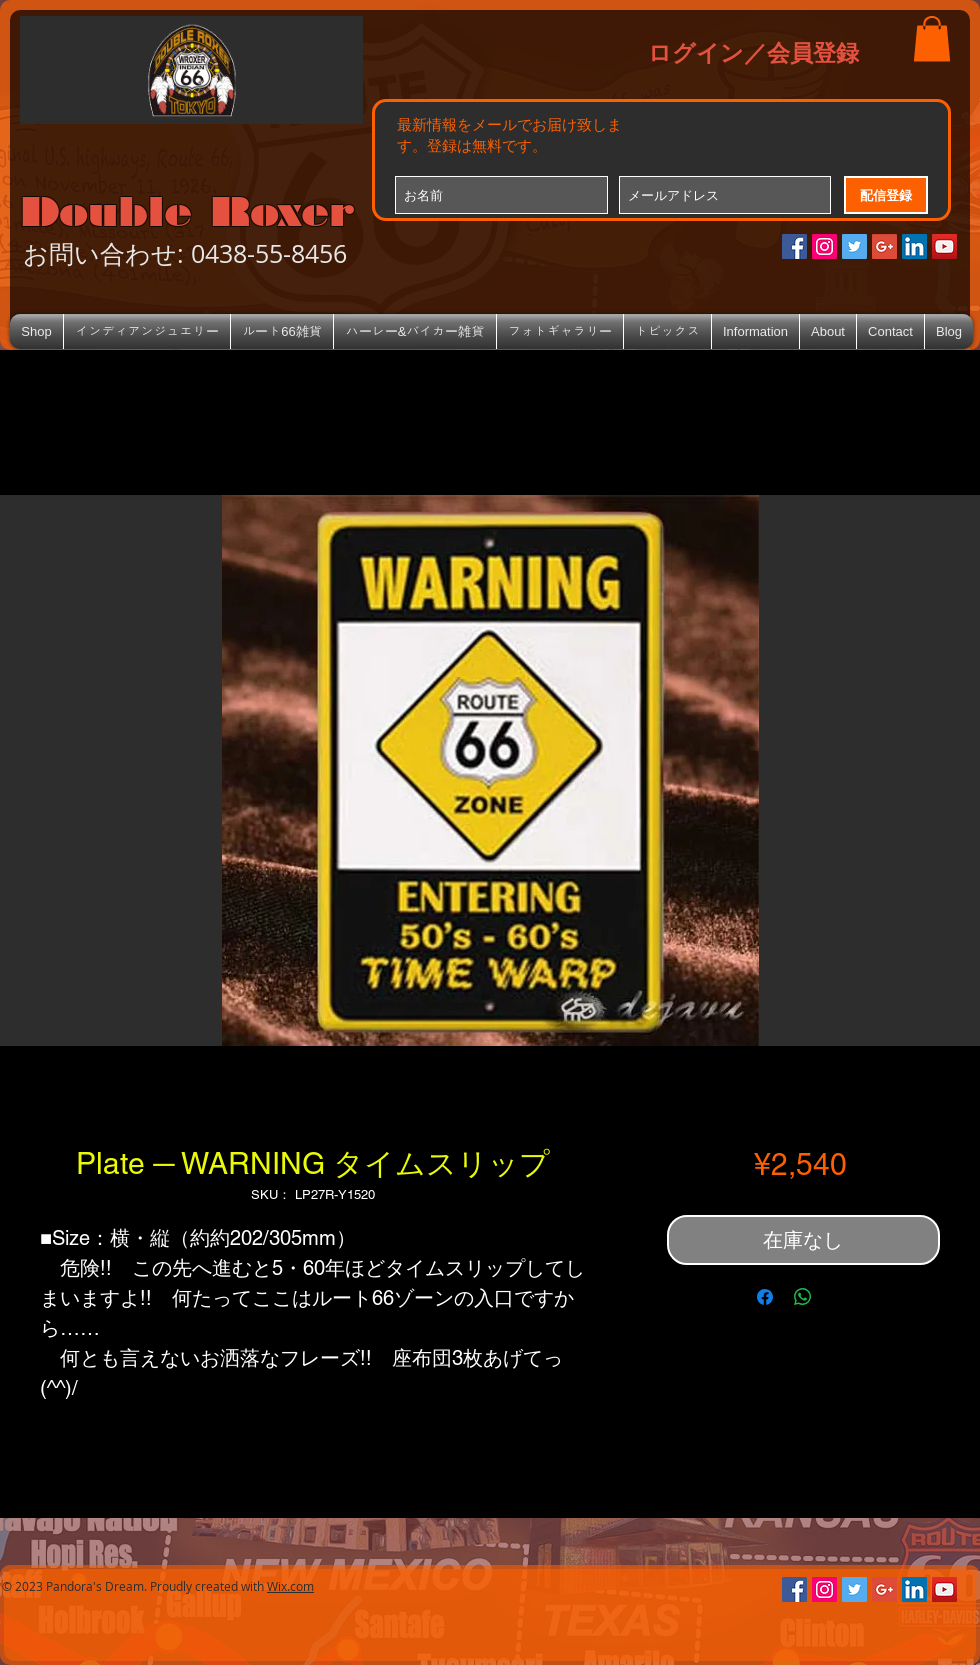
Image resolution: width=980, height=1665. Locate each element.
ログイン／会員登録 (753, 52)
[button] (932, 38)
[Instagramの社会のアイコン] (824, 246)
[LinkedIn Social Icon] (914, 246)
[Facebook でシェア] (765, 1297)
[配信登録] (886, 195)
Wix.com (290, 1586)
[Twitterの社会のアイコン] (854, 246)
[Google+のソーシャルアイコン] (884, 246)
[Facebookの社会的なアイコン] (794, 246)
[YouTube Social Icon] (944, 246)
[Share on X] (841, 1297)
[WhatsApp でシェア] (803, 1297)
